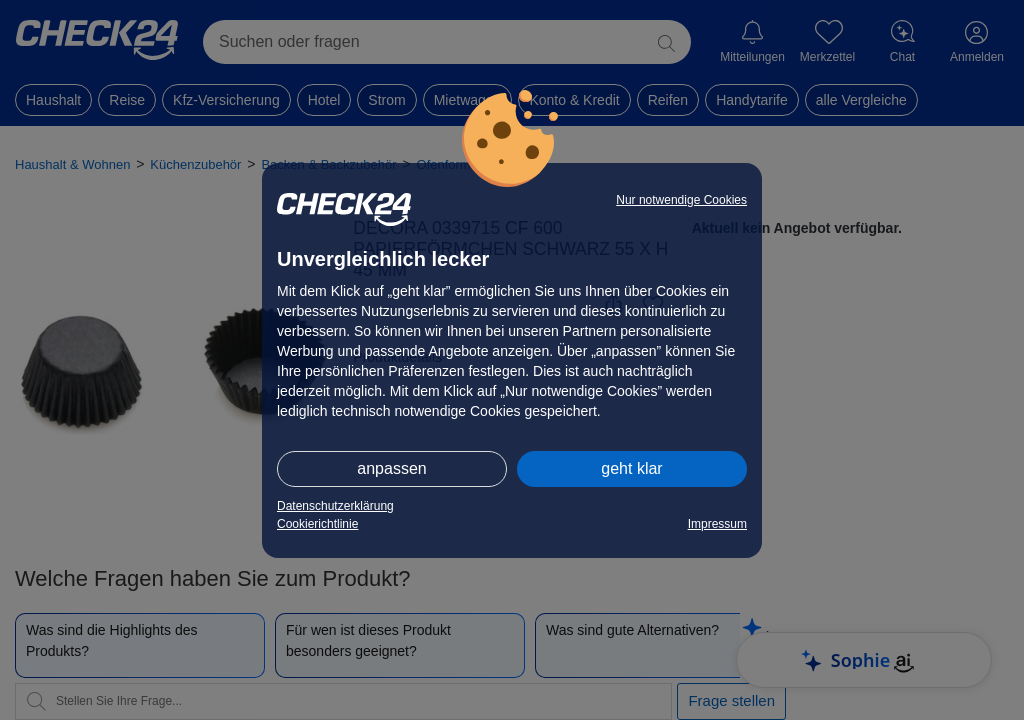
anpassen (391, 468)
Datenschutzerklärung (335, 506)
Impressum (717, 524)
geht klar (631, 468)
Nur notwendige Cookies (681, 200)
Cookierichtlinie (317, 524)
